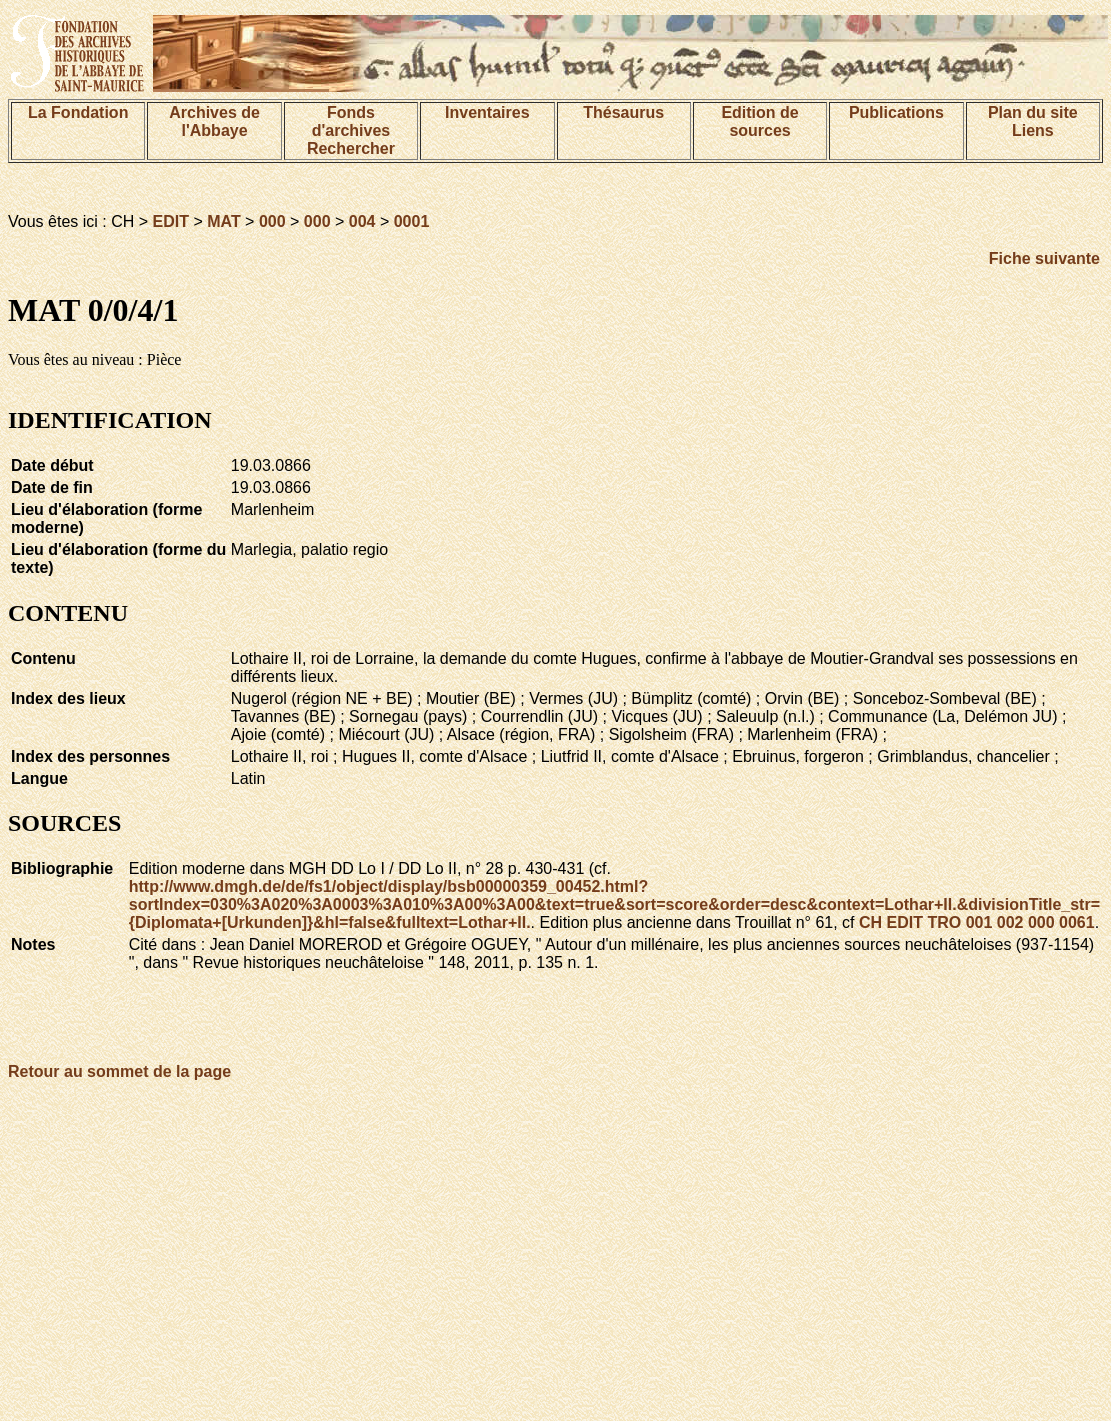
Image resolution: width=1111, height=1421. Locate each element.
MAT (223, 221)
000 (272, 221)
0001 (412, 221)
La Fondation (78, 112)
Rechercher (351, 148)
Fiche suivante (1044, 258)
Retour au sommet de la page (119, 1071)
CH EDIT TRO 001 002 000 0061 (977, 922)
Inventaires (487, 112)
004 (362, 221)
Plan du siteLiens (1033, 121)
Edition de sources (759, 121)
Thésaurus (623, 112)
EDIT (171, 221)
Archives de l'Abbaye (214, 121)
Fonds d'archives (351, 121)
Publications (896, 112)
